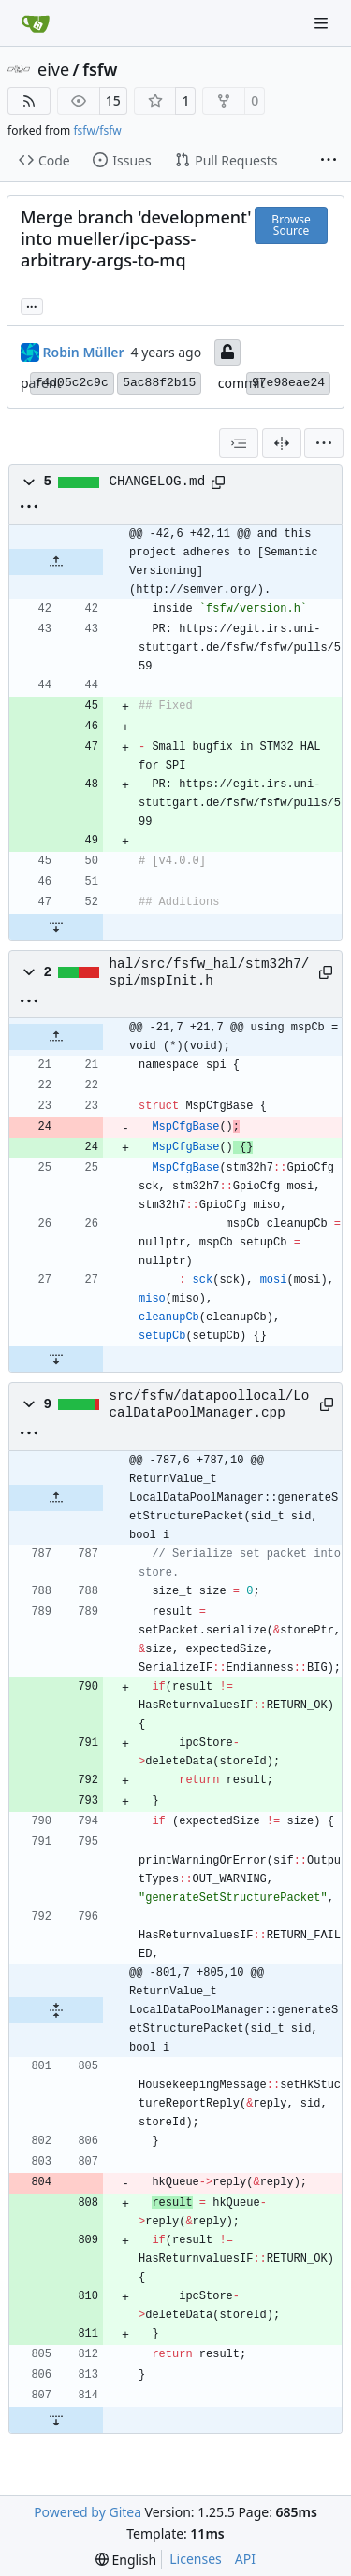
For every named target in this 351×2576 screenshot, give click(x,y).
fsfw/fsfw (97, 130)
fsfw (99, 69)
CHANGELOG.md (158, 481)
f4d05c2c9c (72, 383)
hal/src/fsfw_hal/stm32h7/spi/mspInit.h (210, 972)
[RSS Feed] (29, 101)
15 (113, 100)
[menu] (324, 443)
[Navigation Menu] (323, 22)
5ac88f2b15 (159, 383)
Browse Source (290, 224)
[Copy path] (218, 482)
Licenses (195, 2559)
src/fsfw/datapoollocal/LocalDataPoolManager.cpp (210, 1404)
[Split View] (281, 443)
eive (53, 69)
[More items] (329, 160)
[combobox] (238, 443)
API (245, 2559)
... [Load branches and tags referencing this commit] (31, 304)
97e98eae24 (288, 383)
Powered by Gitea (87, 2512)
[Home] (35, 23)
